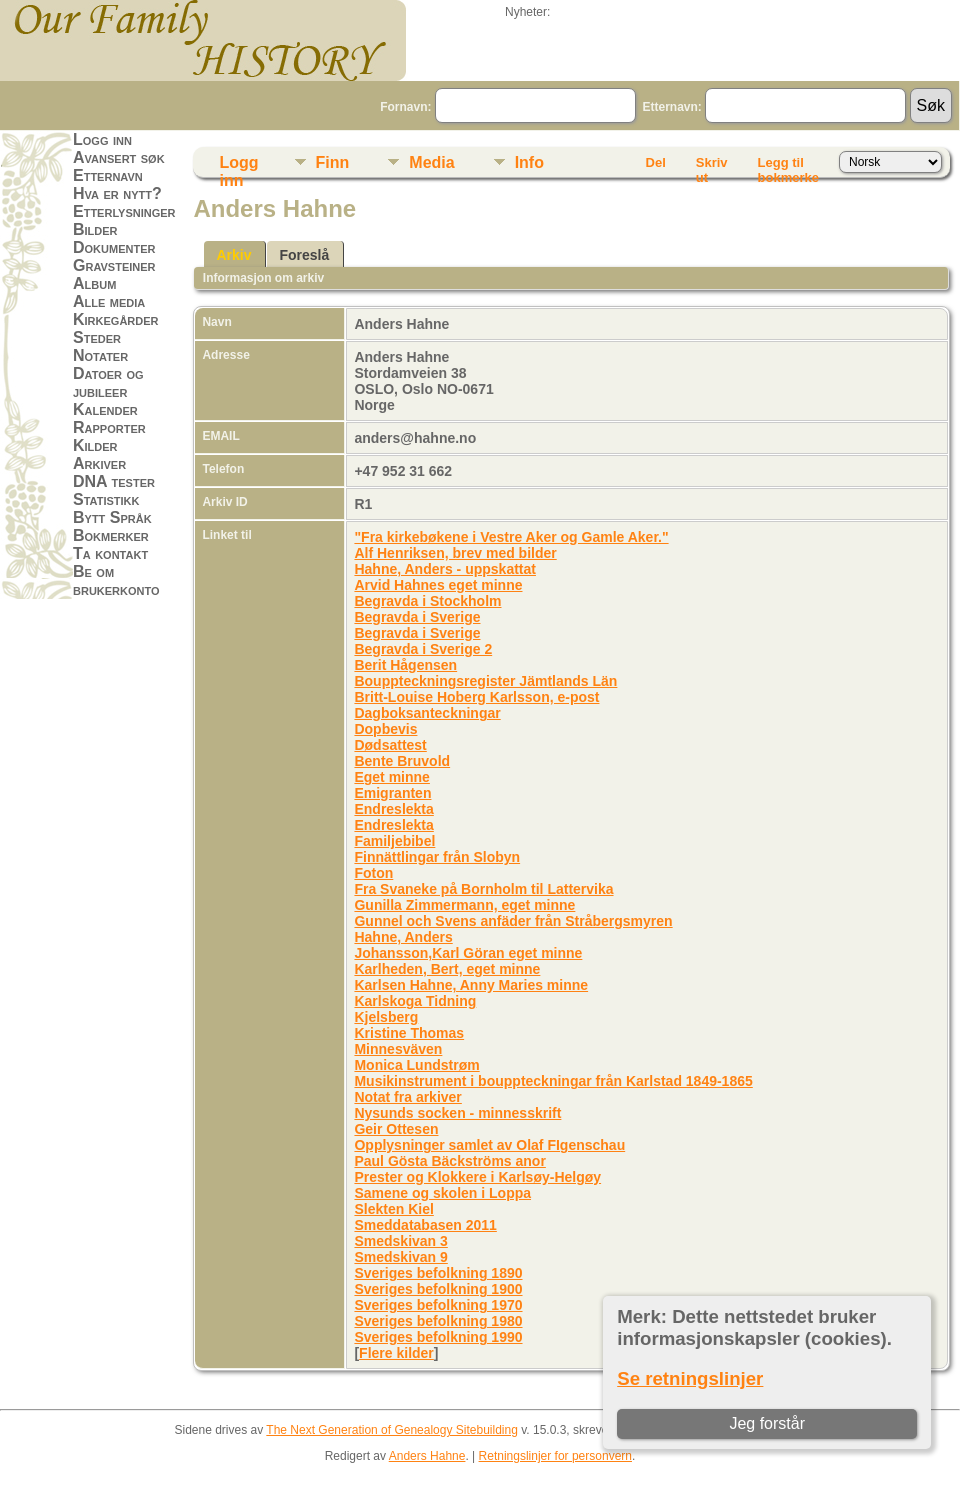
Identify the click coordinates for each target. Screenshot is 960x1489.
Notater (100, 355)
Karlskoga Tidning (415, 1001)
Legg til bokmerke (788, 166)
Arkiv (233, 255)
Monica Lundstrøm (416, 1065)
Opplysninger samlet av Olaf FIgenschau (489, 1145)
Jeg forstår (767, 1423)
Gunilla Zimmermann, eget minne (464, 905)
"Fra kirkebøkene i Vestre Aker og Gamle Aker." (511, 537)
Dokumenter (114, 247)
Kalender (105, 409)
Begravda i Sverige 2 (423, 649)
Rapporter (109, 427)
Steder (97, 337)
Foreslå (304, 255)
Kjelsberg (386, 1017)
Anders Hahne (427, 1456)
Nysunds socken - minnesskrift (457, 1113)
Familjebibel (394, 841)
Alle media (109, 301)
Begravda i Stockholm (427, 601)
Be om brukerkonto (116, 580)
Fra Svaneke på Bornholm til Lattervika (483, 889)
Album (94, 283)
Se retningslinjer (690, 1378)
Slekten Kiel (393, 1209)
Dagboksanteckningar (427, 713)
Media (431, 162)
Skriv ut (712, 166)
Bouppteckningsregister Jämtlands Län (485, 681)
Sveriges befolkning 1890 (438, 1273)
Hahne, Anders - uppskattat (445, 569)
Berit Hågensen (405, 665)
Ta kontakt (110, 553)
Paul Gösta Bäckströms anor (449, 1161)
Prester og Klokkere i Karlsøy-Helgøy (477, 1177)
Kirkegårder (116, 319)
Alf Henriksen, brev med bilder (455, 553)
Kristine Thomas (409, 1033)
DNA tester (114, 481)
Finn (333, 162)
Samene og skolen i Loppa (442, 1193)
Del (656, 162)
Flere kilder (396, 1353)
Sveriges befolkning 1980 (438, 1321)
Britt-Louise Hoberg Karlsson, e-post (476, 697)
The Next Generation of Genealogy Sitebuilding (392, 1430)
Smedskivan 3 (400, 1241)
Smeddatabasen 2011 (425, 1225)
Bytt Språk (112, 517)
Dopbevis (385, 729)
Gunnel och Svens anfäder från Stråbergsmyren (513, 921)
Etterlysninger (124, 211)
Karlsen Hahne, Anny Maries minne (471, 985)
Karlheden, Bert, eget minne (447, 969)
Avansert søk (119, 157)
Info (529, 162)
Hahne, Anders (403, 937)
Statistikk (106, 499)
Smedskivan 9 (400, 1257)
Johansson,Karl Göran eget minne (468, 953)
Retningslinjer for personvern (555, 1456)
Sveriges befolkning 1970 (438, 1305)
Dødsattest (390, 745)
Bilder (95, 229)
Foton (373, 873)
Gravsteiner (114, 265)
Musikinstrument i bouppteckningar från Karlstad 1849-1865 (553, 1081)
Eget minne (391, 777)
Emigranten (392, 793)
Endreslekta (393, 809)
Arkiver (99, 463)
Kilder (95, 445)
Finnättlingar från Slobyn (437, 857)
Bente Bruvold (402, 761)
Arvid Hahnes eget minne (438, 585)
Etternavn (108, 175)
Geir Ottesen (396, 1129)
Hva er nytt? (117, 193)
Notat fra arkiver (407, 1097)
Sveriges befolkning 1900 (438, 1289)
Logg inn (102, 139)
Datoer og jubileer (108, 382)
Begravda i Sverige (417, 617)
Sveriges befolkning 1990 (438, 1337)
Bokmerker (111, 535)
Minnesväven (398, 1049)
